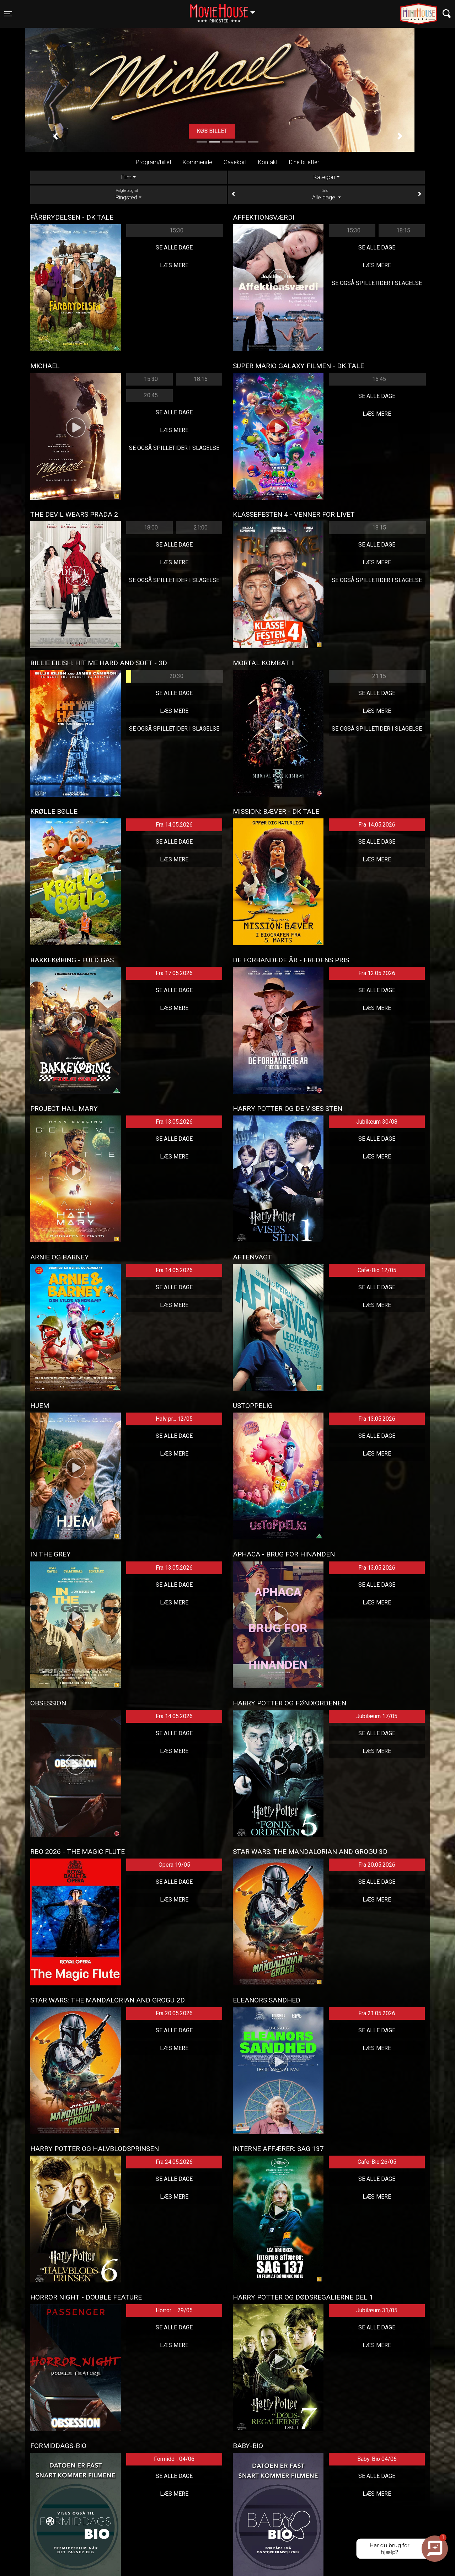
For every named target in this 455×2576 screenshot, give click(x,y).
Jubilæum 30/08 (376, 1121)
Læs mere (174, 265)
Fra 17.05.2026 (174, 973)
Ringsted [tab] (128, 194)
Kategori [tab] (324, 177)
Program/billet (153, 162)
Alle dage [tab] (326, 194)
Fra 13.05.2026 (174, 1121)
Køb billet (227, 131)
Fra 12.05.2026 (376, 973)
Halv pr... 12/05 (174, 1418)
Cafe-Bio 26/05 (377, 2161)
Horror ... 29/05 (174, 2310)
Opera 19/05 (174, 1864)
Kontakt (268, 162)
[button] (55, 136)
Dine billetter (304, 162)
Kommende (197, 162)
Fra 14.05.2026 (174, 824)
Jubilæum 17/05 (376, 1716)
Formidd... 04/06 (174, 2459)
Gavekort (235, 162)
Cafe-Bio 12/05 (377, 1270)
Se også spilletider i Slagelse (377, 283)
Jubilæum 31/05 (376, 2310)
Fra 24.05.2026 (174, 2161)
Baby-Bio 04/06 (377, 2459)
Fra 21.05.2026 (376, 2013)
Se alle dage (174, 247)
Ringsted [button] (225, 9)
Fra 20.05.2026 (376, 1864)
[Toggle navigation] (8, 14)
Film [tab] (126, 177)
